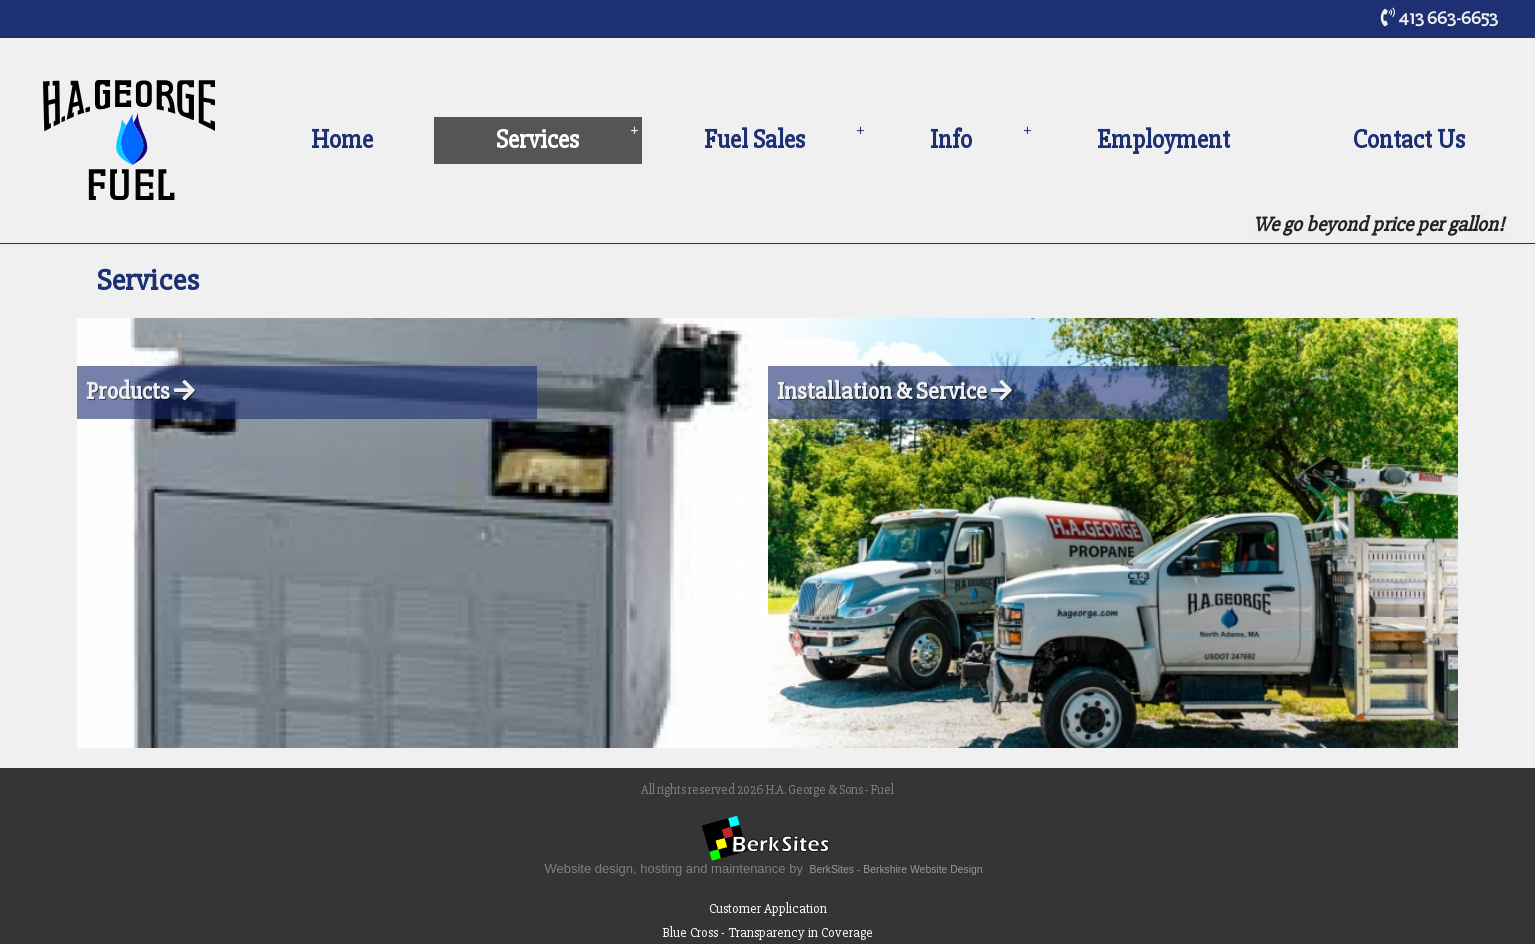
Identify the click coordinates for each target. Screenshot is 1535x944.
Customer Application (768, 908)
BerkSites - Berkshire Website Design (896, 869)
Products (140, 391)
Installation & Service (894, 391)
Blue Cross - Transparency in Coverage (767, 932)
